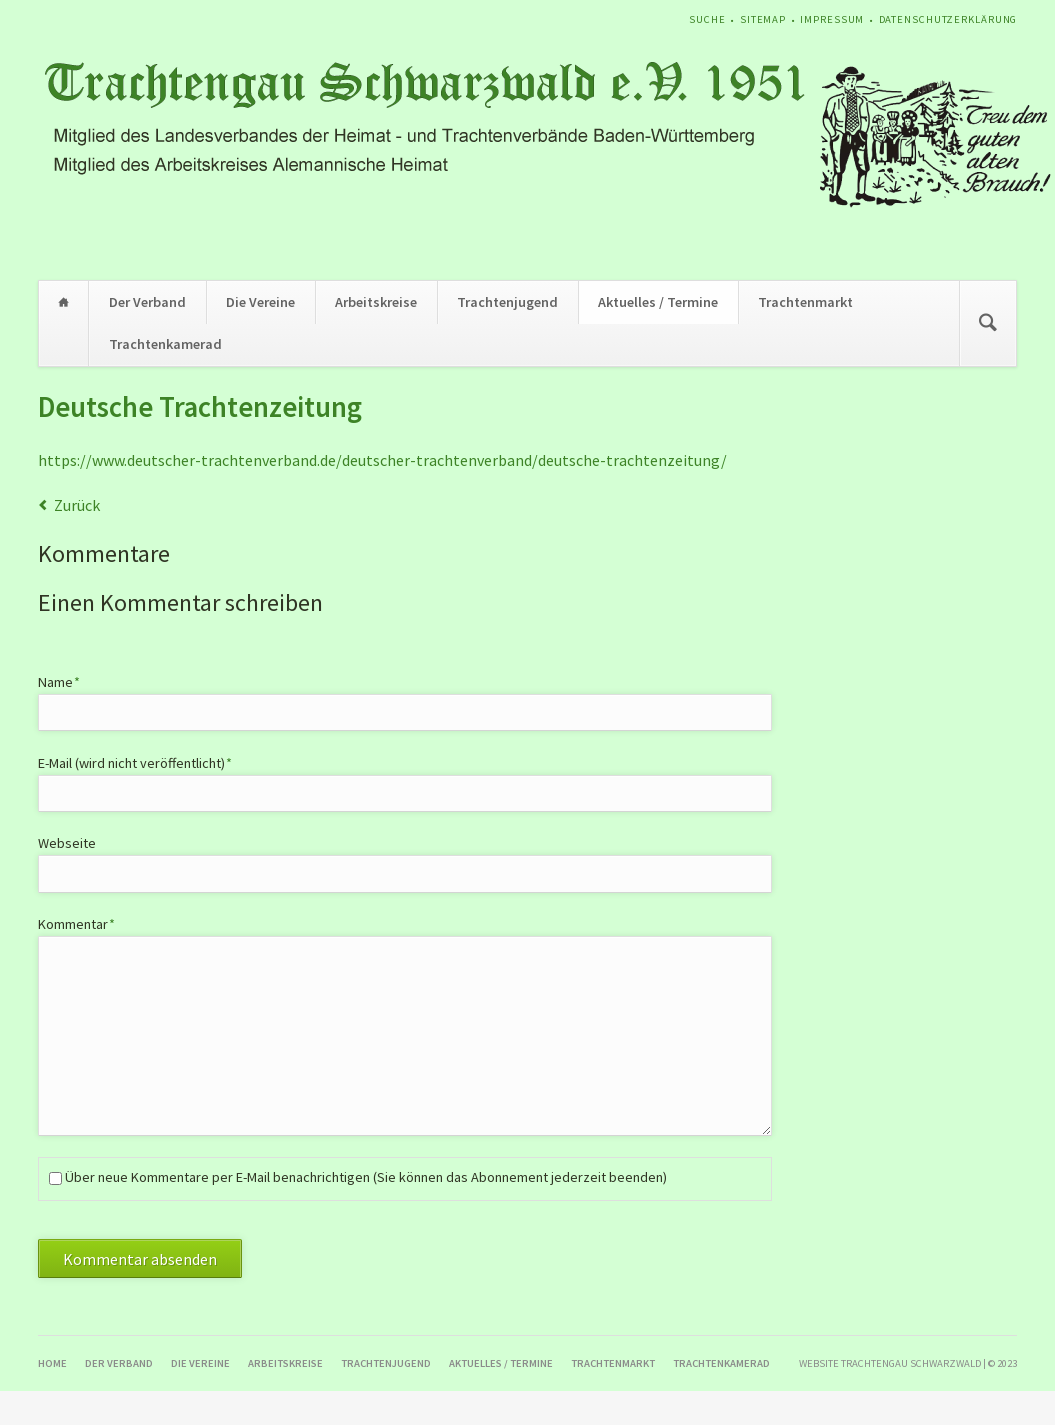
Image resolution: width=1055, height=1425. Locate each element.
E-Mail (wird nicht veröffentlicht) (135, 762)
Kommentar (77, 923)
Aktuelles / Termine (658, 302)
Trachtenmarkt (805, 302)
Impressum (832, 19)
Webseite (67, 843)
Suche (707, 19)
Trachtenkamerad (165, 344)
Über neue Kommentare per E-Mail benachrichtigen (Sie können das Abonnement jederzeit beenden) (366, 1177)
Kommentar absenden (140, 1259)
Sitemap (763, 19)
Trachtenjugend (507, 302)
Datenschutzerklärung (948, 19)
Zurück (77, 505)
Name (68, 681)
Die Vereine (260, 302)
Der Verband (147, 302)
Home (64, 302)
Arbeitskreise (376, 302)
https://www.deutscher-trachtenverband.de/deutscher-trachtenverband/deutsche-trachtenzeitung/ (382, 460)
